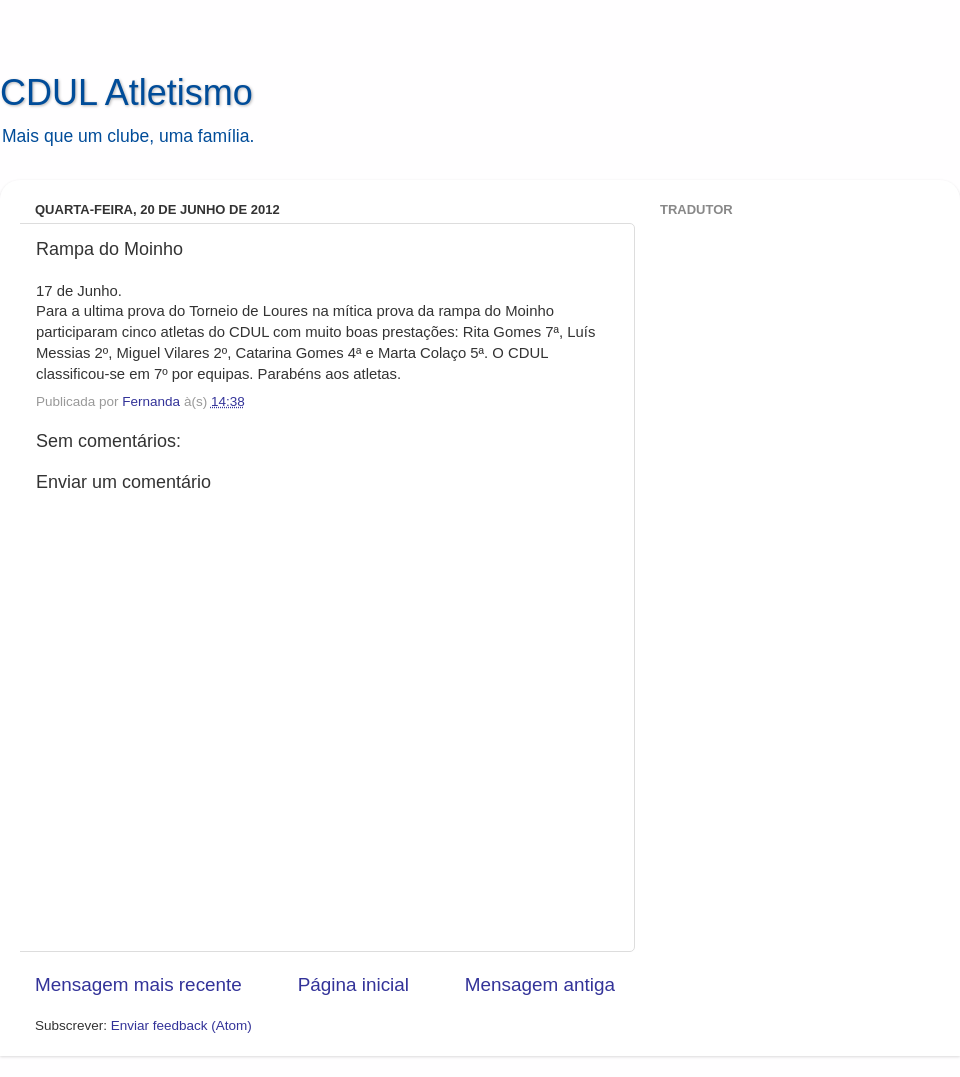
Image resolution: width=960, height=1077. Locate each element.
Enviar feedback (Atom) (181, 1025)
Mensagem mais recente (138, 984)
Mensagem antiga (540, 984)
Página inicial (353, 984)
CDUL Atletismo (126, 92)
